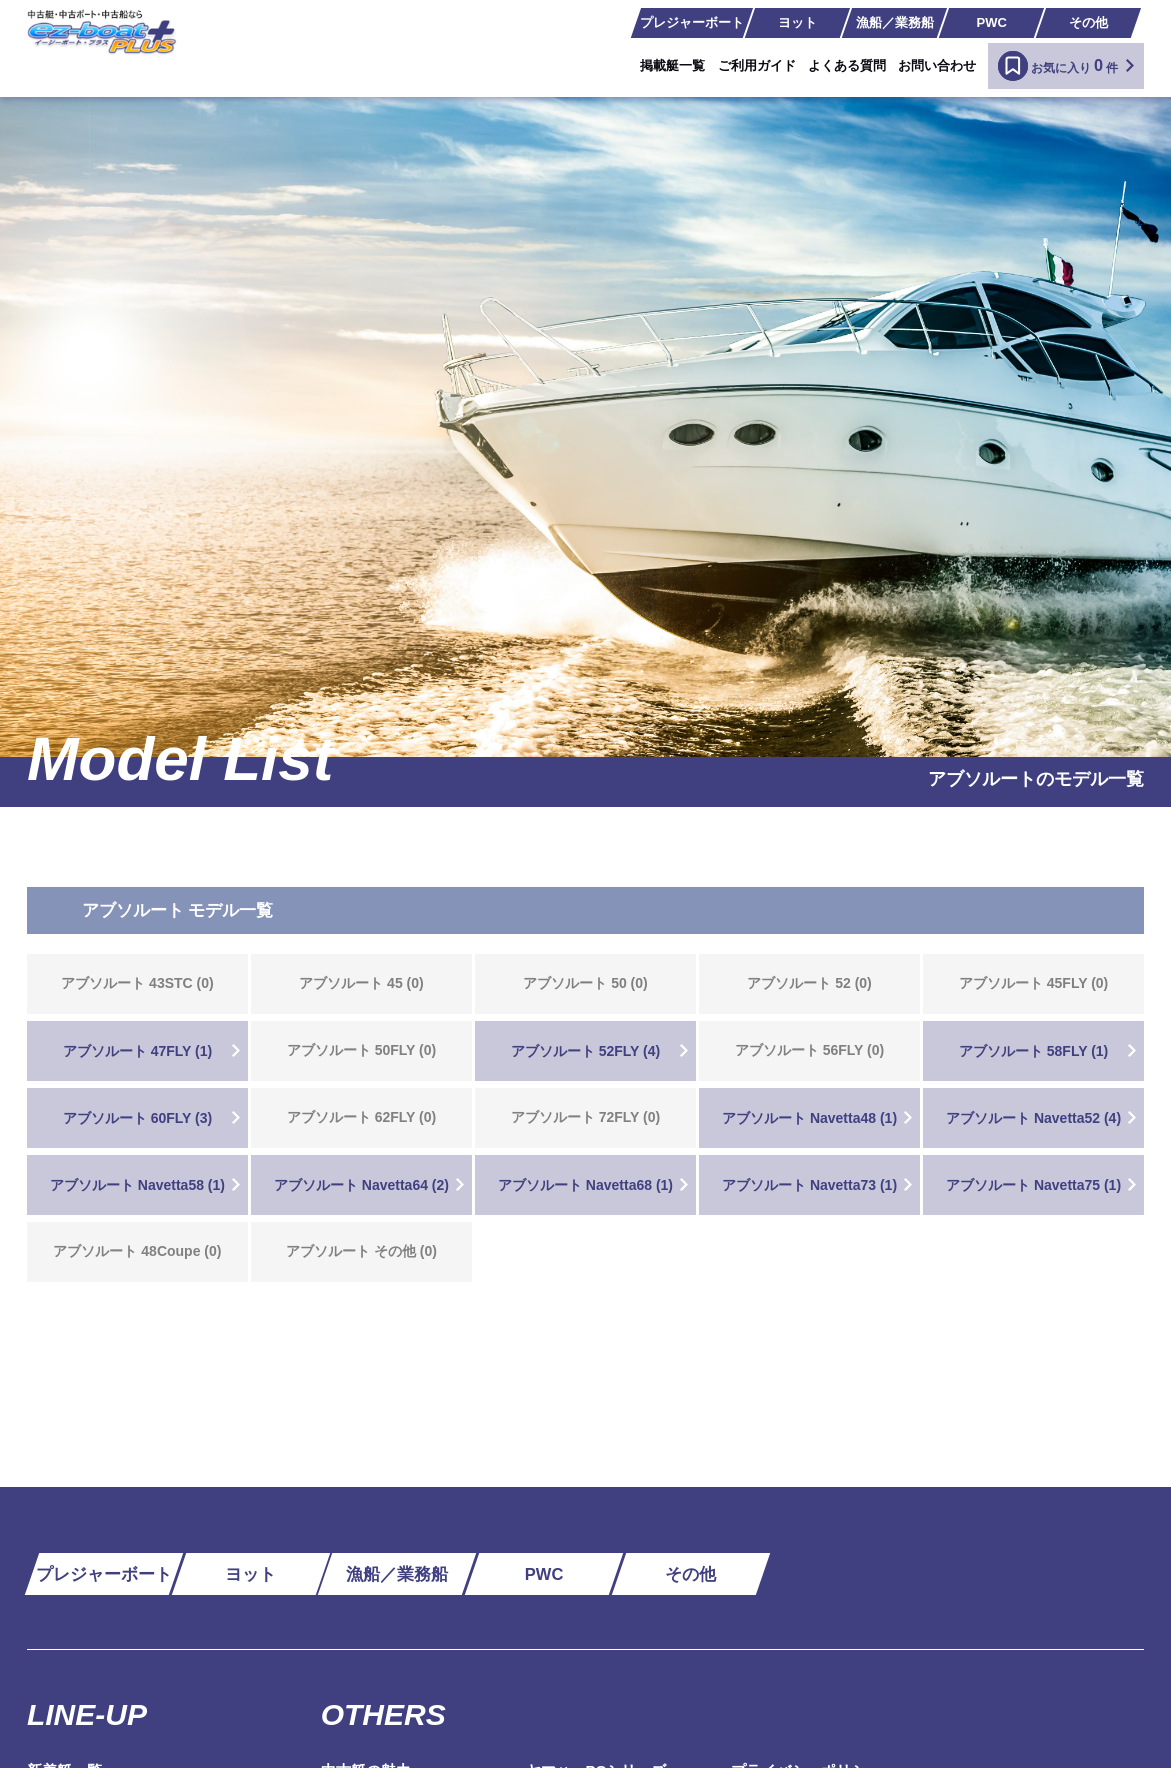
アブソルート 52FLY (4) (585, 1051)
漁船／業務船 (895, 22)
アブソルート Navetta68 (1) (585, 1185)
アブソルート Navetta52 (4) (1033, 1118)
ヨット (797, 22)
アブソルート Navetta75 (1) (1033, 1185)
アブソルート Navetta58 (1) (137, 1185)
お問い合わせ (937, 65)
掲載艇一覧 (672, 65)
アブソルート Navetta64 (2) (361, 1185)
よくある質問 (847, 65)
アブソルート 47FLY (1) (137, 1051)
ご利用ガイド (757, 65)
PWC (992, 22)
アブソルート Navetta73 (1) (809, 1185)
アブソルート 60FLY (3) (137, 1118)
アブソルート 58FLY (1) (1033, 1051)
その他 (1088, 22)
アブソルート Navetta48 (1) (809, 1118)
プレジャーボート (692, 22)
